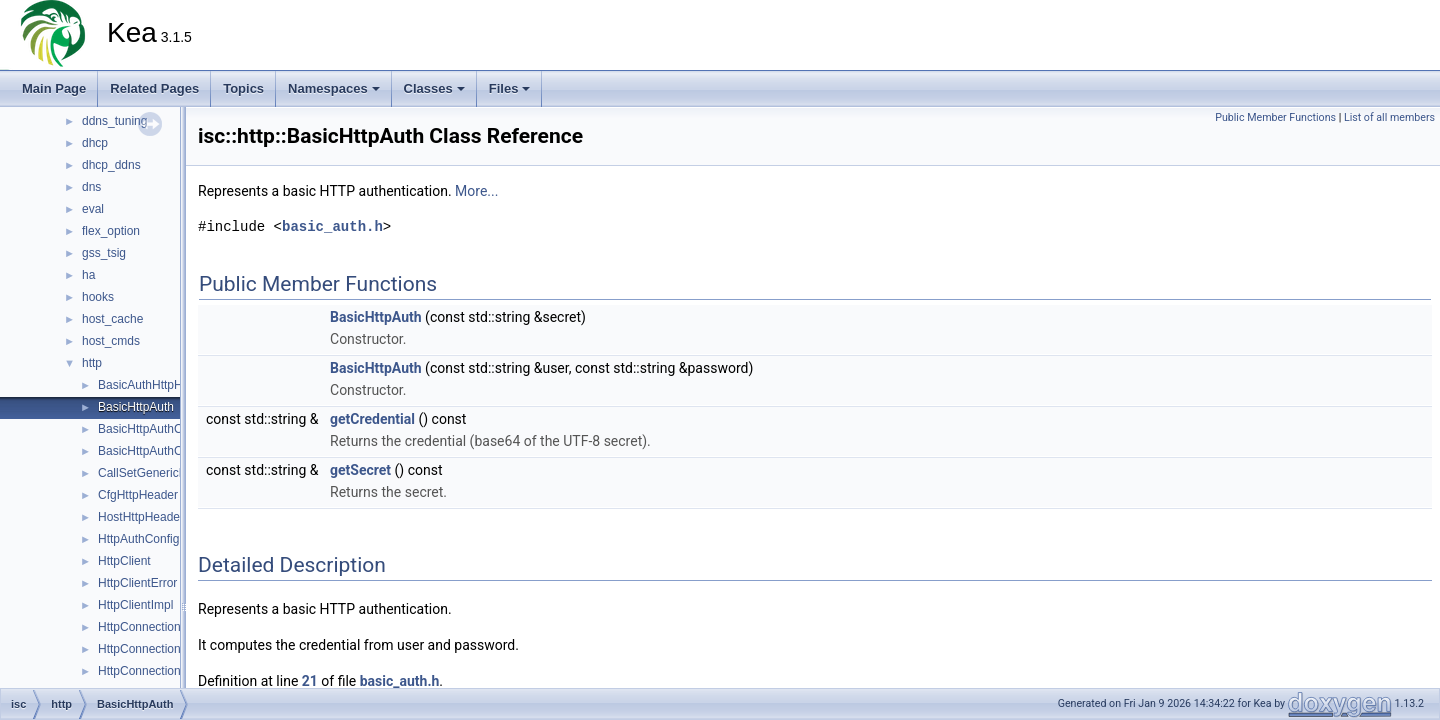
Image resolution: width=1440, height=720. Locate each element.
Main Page (54, 88)
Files (510, 88)
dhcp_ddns (111, 165)
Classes (434, 88)
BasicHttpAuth (136, 407)
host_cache (112, 319)
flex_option (111, 231)
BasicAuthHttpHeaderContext (176, 385)
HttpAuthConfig (138, 539)
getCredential (372, 419)
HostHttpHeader (141, 517)
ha (88, 275)
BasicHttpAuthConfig (153, 451)
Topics (243, 88)
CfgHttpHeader (138, 495)
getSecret (360, 470)
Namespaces (334, 88)
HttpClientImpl (135, 605)
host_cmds (111, 341)
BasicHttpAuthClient (151, 429)
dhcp (95, 143)
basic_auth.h (332, 226)
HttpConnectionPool (151, 671)
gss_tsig (104, 253)
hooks (98, 297)
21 (310, 681)
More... (476, 191)
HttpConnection (139, 627)
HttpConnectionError (152, 649)
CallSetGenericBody (152, 473)
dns (91, 187)
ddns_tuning (114, 121)
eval (93, 209)
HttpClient (124, 561)
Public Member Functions (1275, 117)
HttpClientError (137, 583)
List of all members (1389, 117)
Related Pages (154, 88)
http (92, 363)
